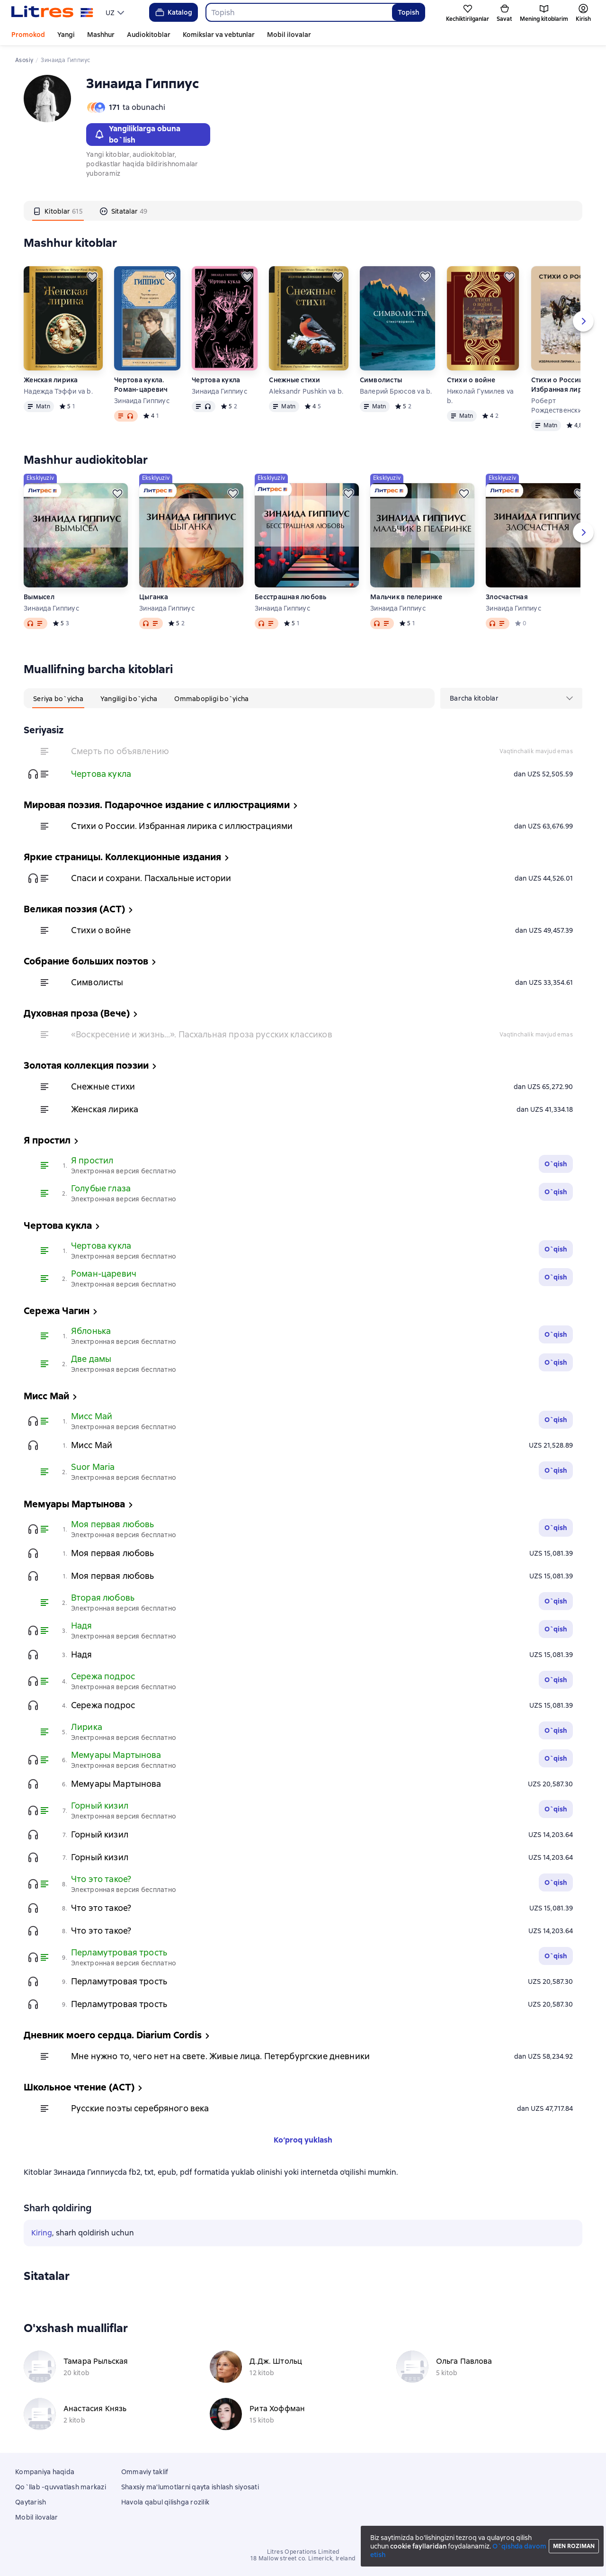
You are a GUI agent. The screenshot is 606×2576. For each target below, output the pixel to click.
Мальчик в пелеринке (406, 597)
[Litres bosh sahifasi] (52, 12)
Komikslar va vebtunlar (219, 34)
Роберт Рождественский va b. (566, 405)
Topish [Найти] (408, 12)
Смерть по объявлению (120, 751)
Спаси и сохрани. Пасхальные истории (151, 878)
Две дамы (91, 1358)
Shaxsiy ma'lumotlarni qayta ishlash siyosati (190, 2487)
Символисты (381, 380)
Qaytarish (30, 2502)
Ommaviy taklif (145, 2472)
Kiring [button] (41, 2233)
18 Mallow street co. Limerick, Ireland (302, 2558)
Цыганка (153, 597)
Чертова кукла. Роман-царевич (141, 385)
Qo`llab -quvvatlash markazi (60, 2487)
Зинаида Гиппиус (141, 400)
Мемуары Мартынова (116, 1754)
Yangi (66, 34)
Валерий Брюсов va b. (396, 391)
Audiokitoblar (148, 34)
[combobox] (298, 12)
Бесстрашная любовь (291, 597)
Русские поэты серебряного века (140, 2108)
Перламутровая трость (119, 1952)
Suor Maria (93, 1466)
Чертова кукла (216, 380)
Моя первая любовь (112, 1524)
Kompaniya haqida (44, 2472)
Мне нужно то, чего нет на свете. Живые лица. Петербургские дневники (220, 2056)
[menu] (116, 12)
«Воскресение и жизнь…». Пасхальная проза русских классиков (201, 1034)
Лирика (86, 1726)
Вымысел (39, 597)
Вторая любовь (102, 1597)
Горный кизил (99, 1805)
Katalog (173, 12)
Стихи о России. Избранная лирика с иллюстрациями (565, 385)
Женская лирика (51, 380)
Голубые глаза (101, 1188)
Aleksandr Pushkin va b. (306, 391)
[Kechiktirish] (92, 276)
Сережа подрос (103, 1676)
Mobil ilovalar (289, 34)
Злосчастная (507, 597)
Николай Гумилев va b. (480, 396)
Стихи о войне (471, 380)
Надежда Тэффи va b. (58, 391)
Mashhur (101, 34)
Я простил (92, 1160)
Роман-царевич (103, 1273)
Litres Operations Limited (303, 2552)
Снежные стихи (294, 380)
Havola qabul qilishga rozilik (165, 2502)
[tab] (58, 210)
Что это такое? (101, 1878)
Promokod (28, 34)
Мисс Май (91, 1416)
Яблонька (91, 1330)
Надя (81, 1625)
